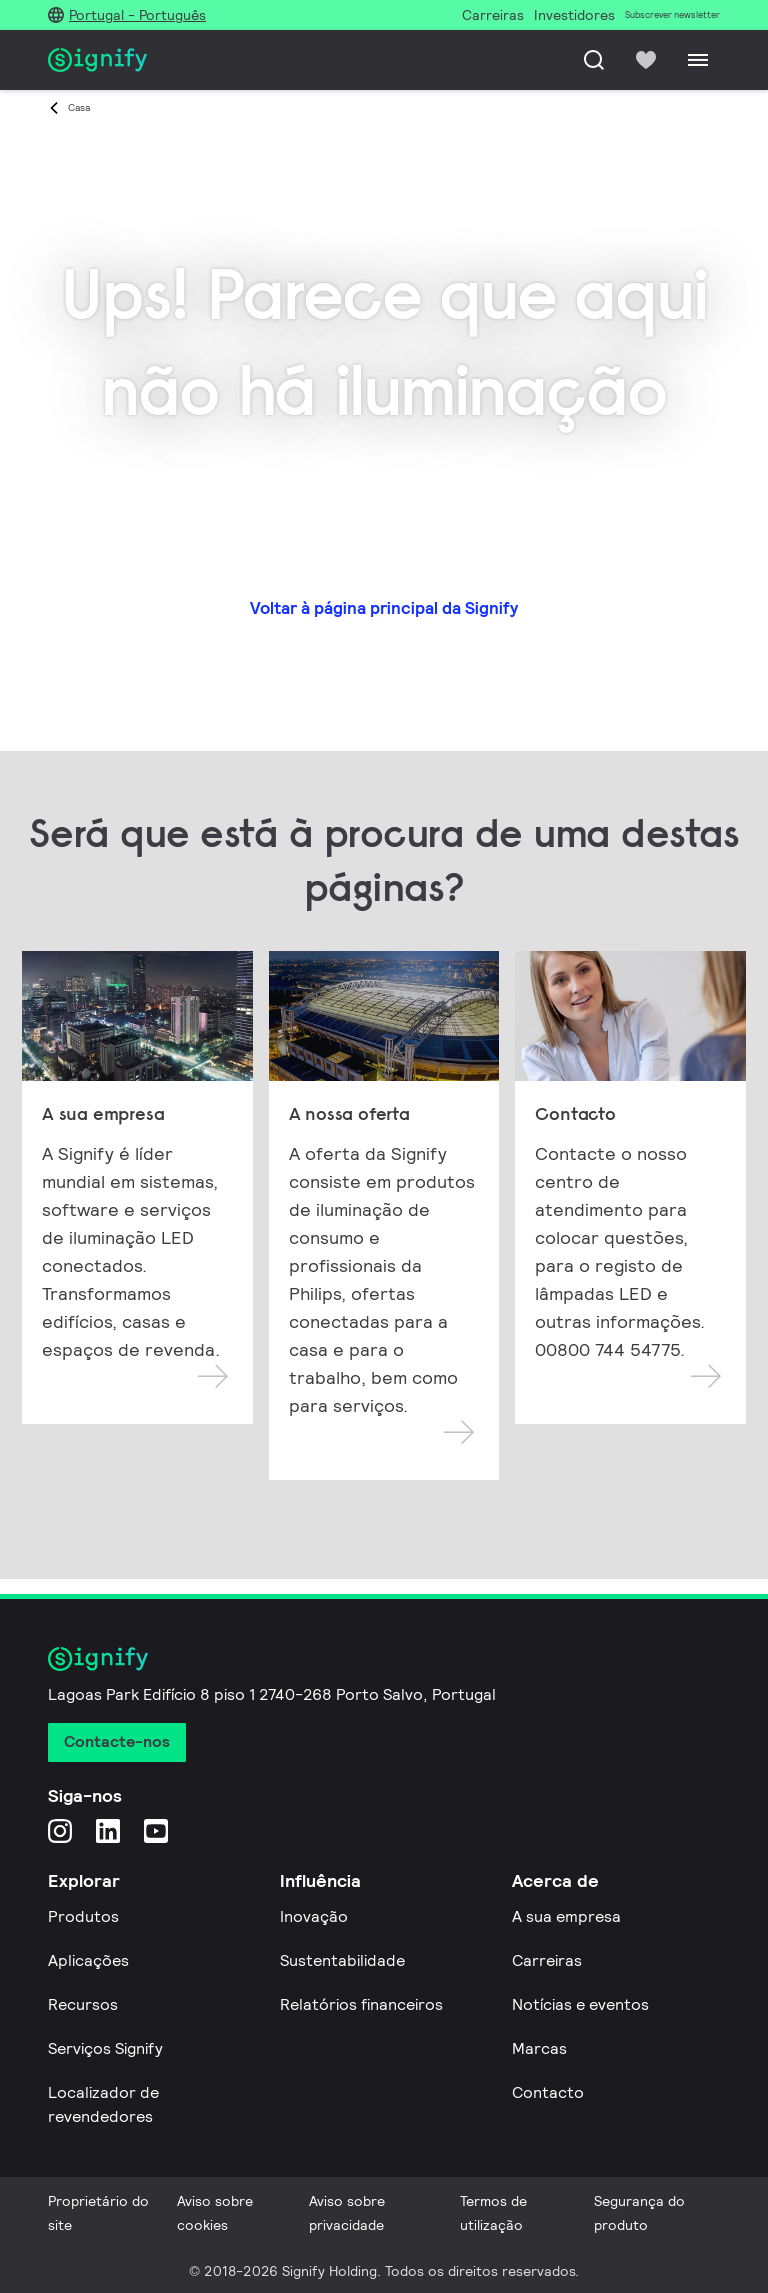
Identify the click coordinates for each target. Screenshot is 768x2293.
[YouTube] (156, 1830)
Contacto (548, 2092)
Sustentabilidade (342, 1960)
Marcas (539, 2048)
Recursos (83, 2004)
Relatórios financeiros (361, 2004)
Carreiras (547, 1960)
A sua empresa (566, 1916)
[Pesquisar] (594, 60)
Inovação (314, 1916)
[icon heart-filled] (646, 60)
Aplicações (88, 1960)
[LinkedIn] (108, 1830)
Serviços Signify (105, 2048)
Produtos (83, 1916)
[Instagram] (60, 1830)
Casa (79, 107)
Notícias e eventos (580, 2004)
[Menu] (698, 60)
